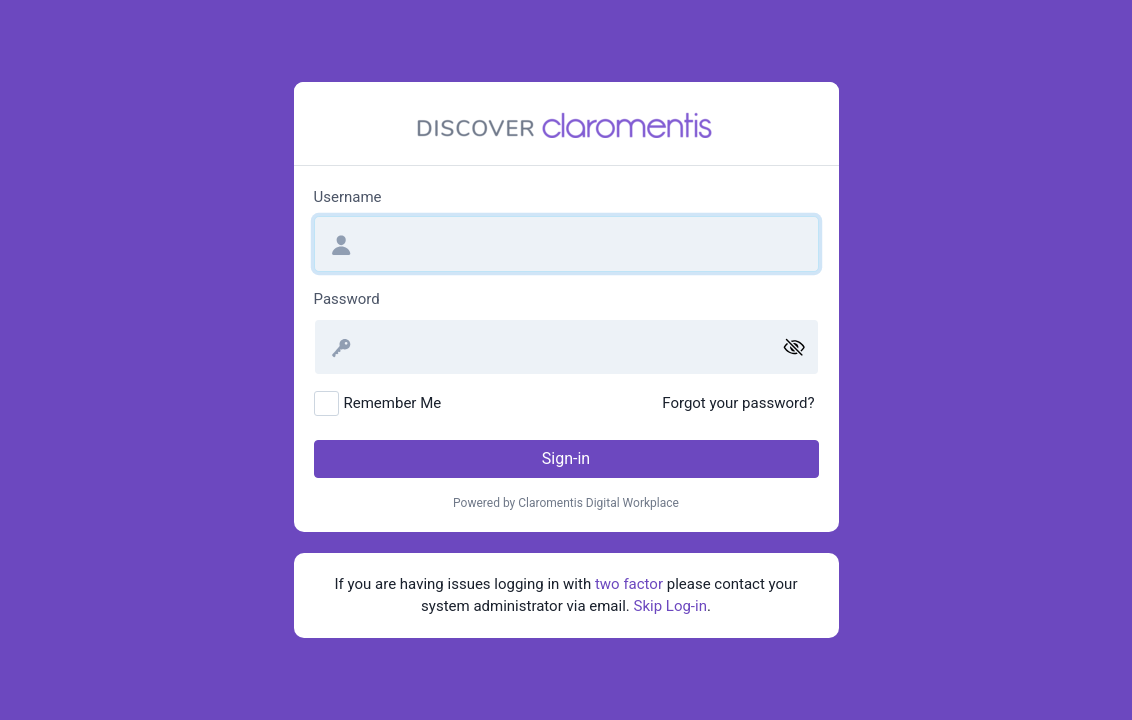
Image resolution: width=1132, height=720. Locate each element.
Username (348, 197)
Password (347, 299)
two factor (629, 584)
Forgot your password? (738, 403)
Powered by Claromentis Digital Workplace (566, 503)
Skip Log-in (670, 606)
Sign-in (566, 458)
